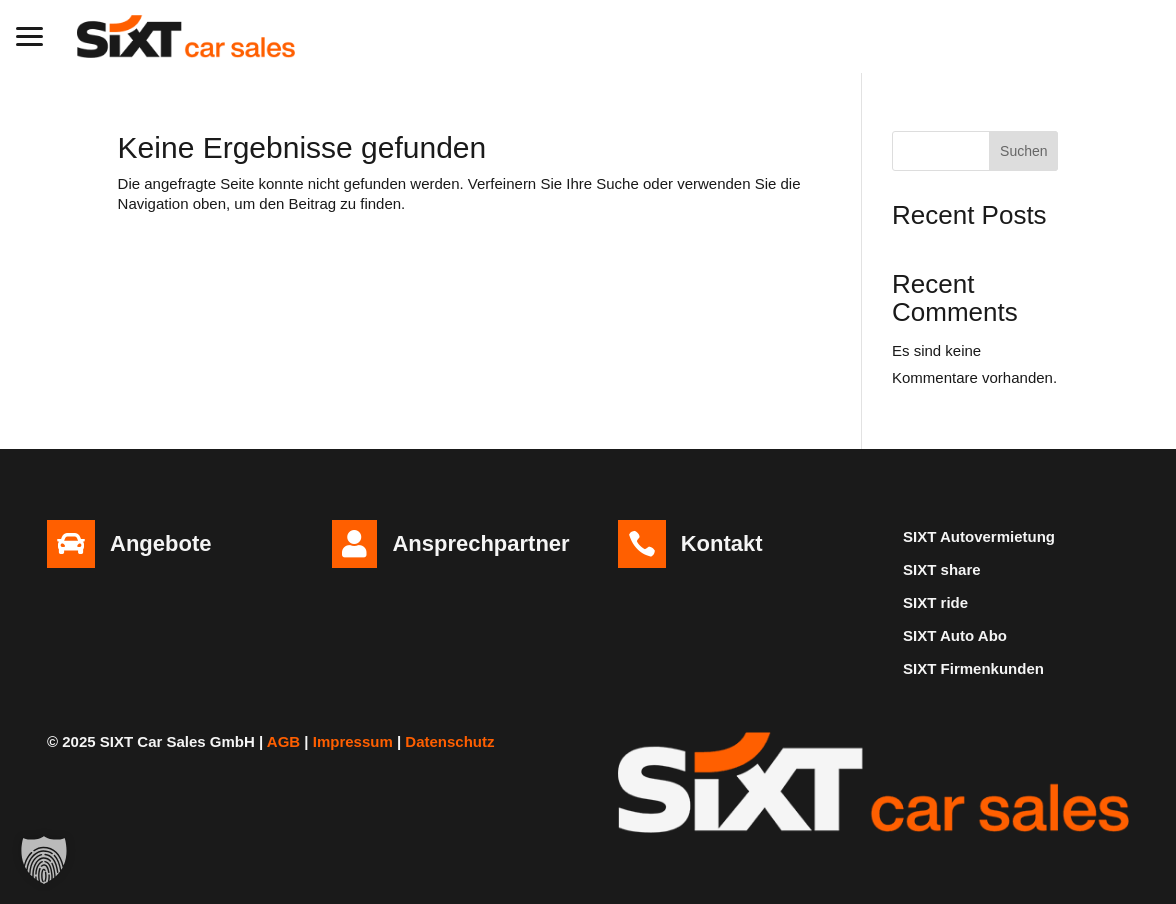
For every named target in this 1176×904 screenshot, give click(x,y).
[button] (30, 34)
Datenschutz (449, 741)
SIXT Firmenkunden (973, 668)
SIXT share (942, 569)
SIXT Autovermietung (979, 536)
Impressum (353, 741)
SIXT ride (935, 602)
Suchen (1023, 151)
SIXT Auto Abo (955, 635)
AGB (283, 741)
